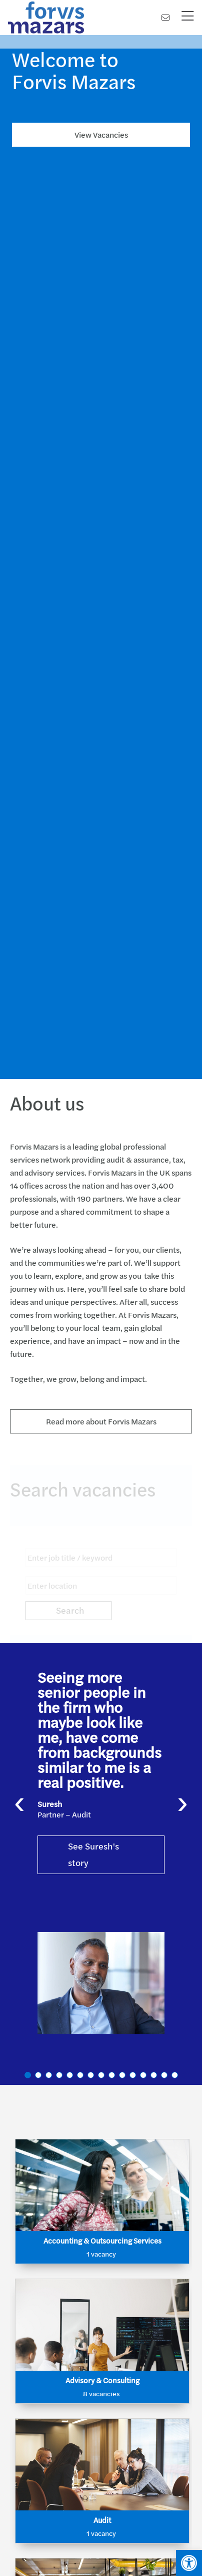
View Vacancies (101, 134)
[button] (27, 2075)
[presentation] (19, 1804)
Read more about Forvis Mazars (101, 1421)
